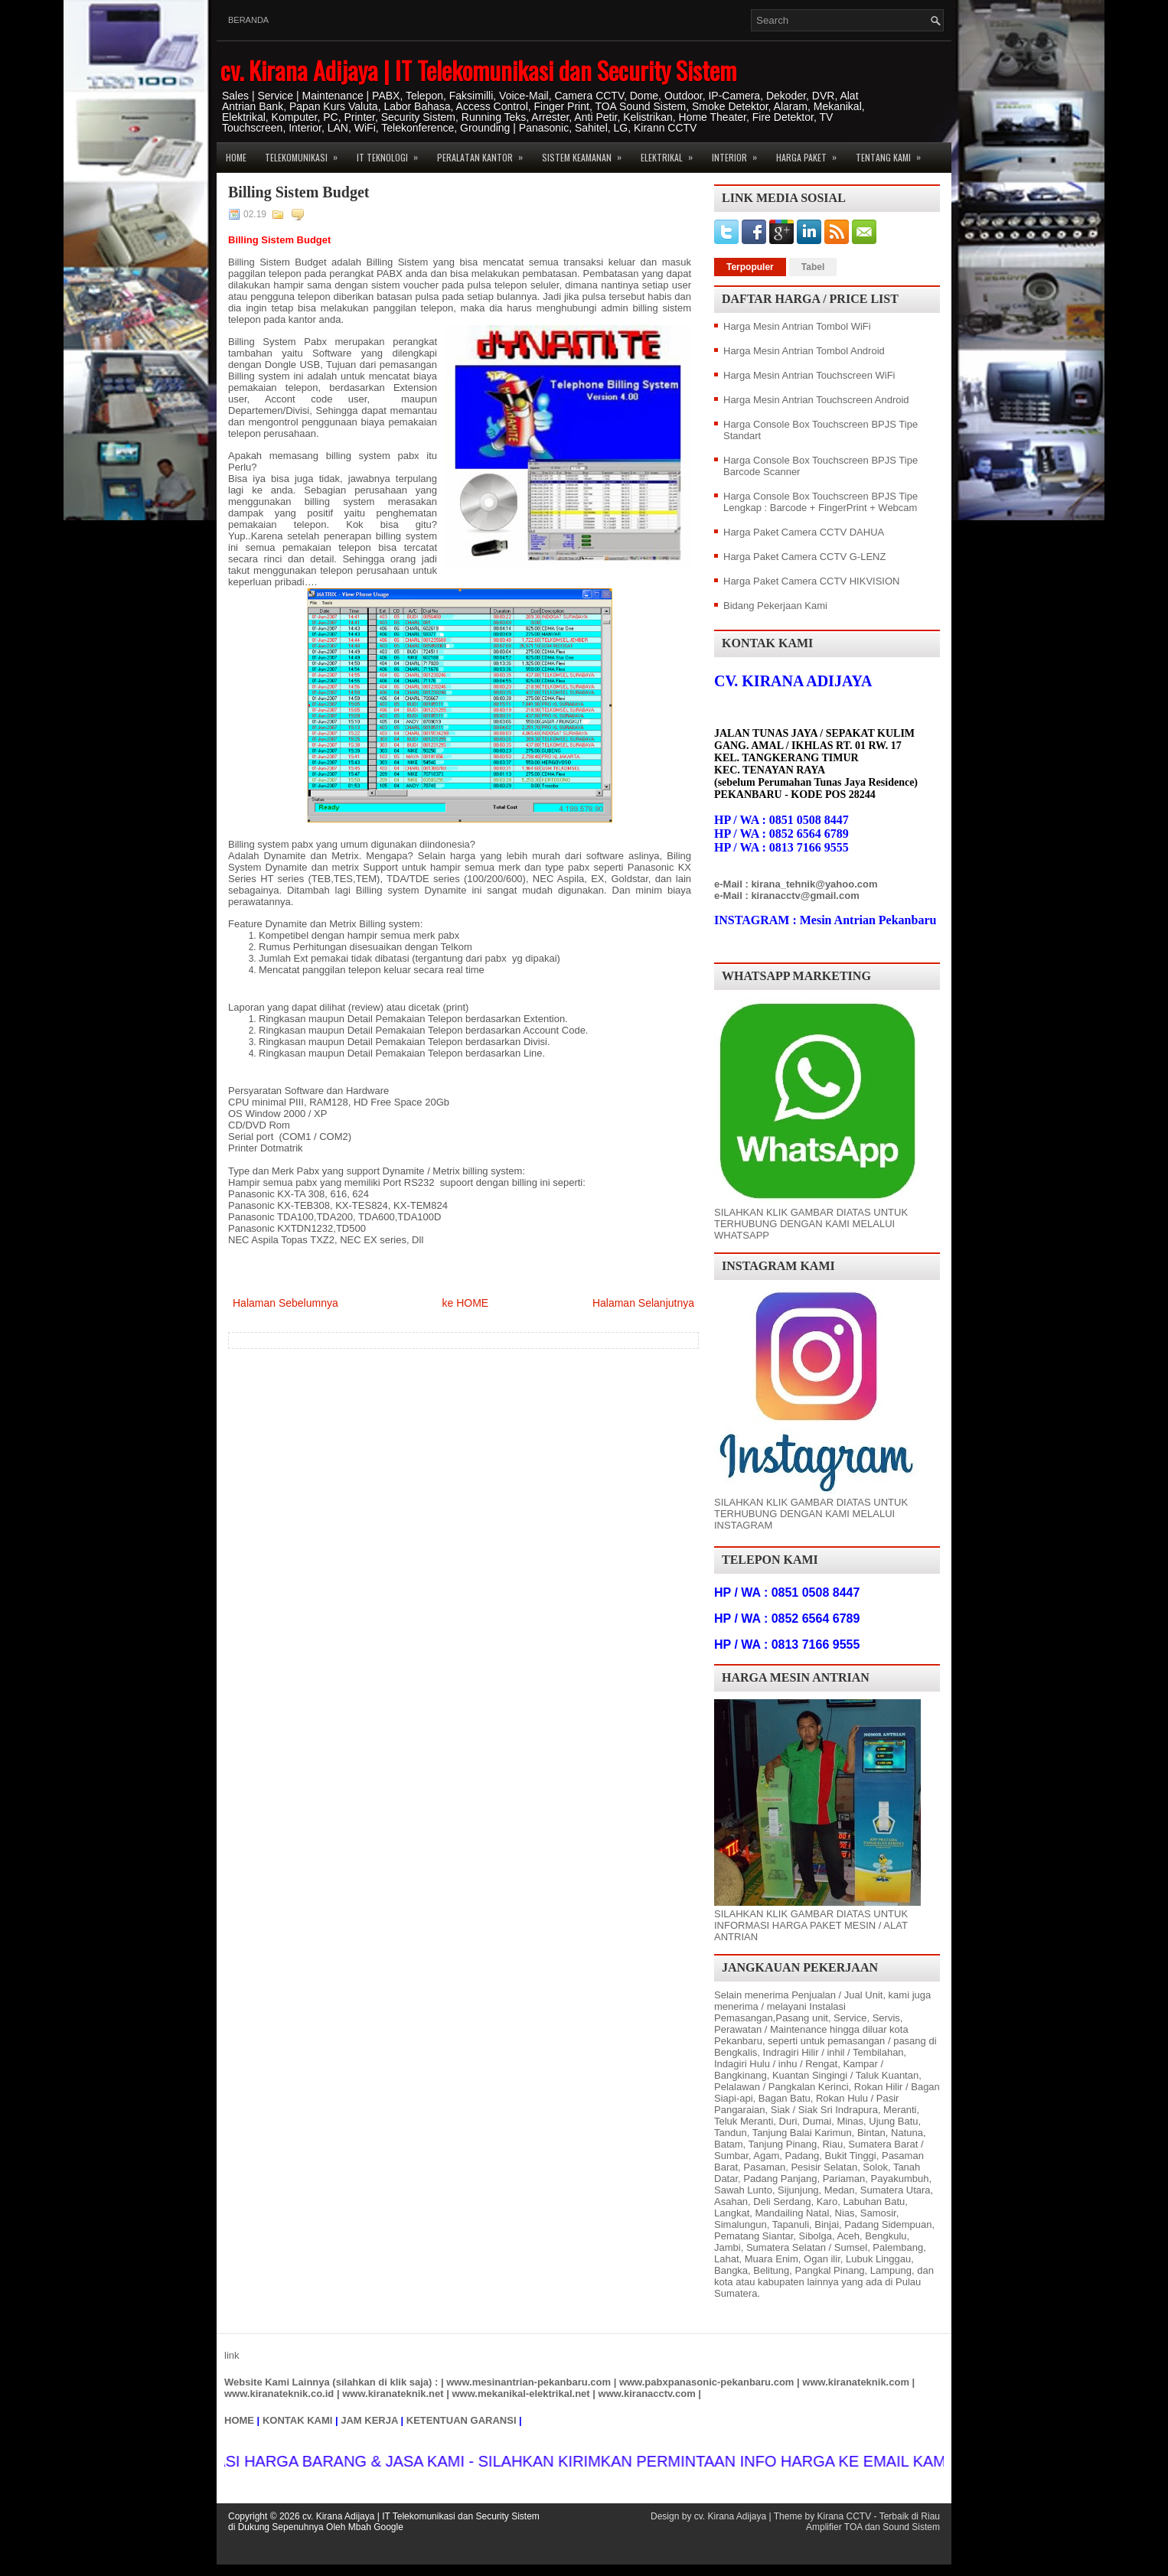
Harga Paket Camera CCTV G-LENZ (804, 556)
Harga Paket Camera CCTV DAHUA (803, 532)
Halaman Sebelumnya (285, 1303)
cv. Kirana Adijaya (730, 2516)
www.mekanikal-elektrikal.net (521, 2393)
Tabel (812, 267)
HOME (239, 2420)
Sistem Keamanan (586, 153)
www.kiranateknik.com (855, 2382)
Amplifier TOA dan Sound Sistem (873, 2527)
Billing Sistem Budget (298, 192)
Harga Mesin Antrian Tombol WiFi (797, 326)
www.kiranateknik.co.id (279, 2393)
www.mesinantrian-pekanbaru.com (528, 2382)
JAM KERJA (369, 2420)
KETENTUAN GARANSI (461, 2420)
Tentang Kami (893, 153)
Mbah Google (375, 2527)
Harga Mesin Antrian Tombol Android (804, 351)
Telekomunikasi (306, 153)
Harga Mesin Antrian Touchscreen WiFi (809, 375)
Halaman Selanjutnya (643, 1303)
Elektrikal (672, 153)
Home (236, 157)
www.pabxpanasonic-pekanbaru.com (706, 2382)
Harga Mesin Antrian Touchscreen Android (816, 399)
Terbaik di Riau (909, 2516)
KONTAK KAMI (297, 2420)
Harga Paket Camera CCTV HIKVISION (811, 581)
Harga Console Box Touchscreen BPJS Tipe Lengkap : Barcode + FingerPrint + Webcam (820, 501)
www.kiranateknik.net (392, 2393)
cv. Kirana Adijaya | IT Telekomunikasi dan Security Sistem (478, 70)
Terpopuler (750, 267)
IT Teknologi (392, 153)
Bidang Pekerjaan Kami (775, 605)
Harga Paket (811, 153)
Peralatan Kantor (485, 153)
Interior (739, 153)
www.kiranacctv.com (647, 2393)
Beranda (248, 19)
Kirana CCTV (844, 2516)
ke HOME (465, 1303)
